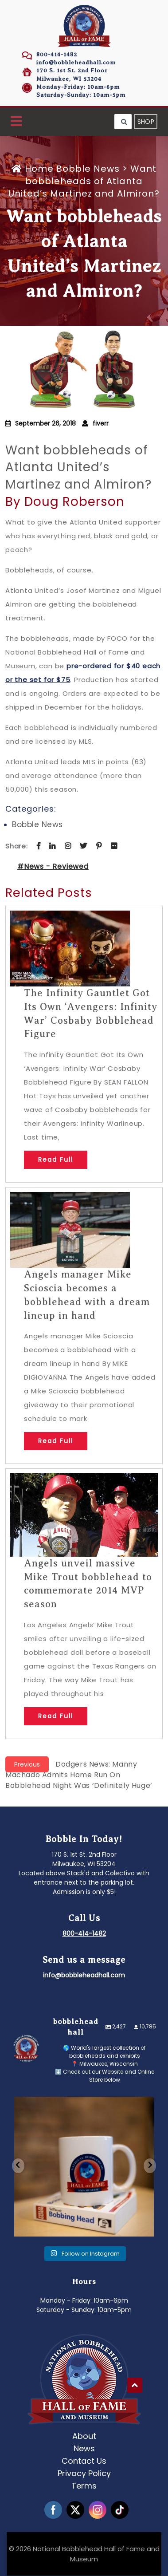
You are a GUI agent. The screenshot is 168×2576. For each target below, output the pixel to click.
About (84, 2434)
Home (34, 168)
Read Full (55, 1159)
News (84, 2446)
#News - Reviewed (53, 866)
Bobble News (88, 168)
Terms (84, 2483)
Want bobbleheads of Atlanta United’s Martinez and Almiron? (78, 467)
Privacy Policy (84, 2471)
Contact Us (84, 2459)
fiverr (101, 423)
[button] (16, 122)
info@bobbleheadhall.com (76, 62)
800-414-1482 (56, 54)
